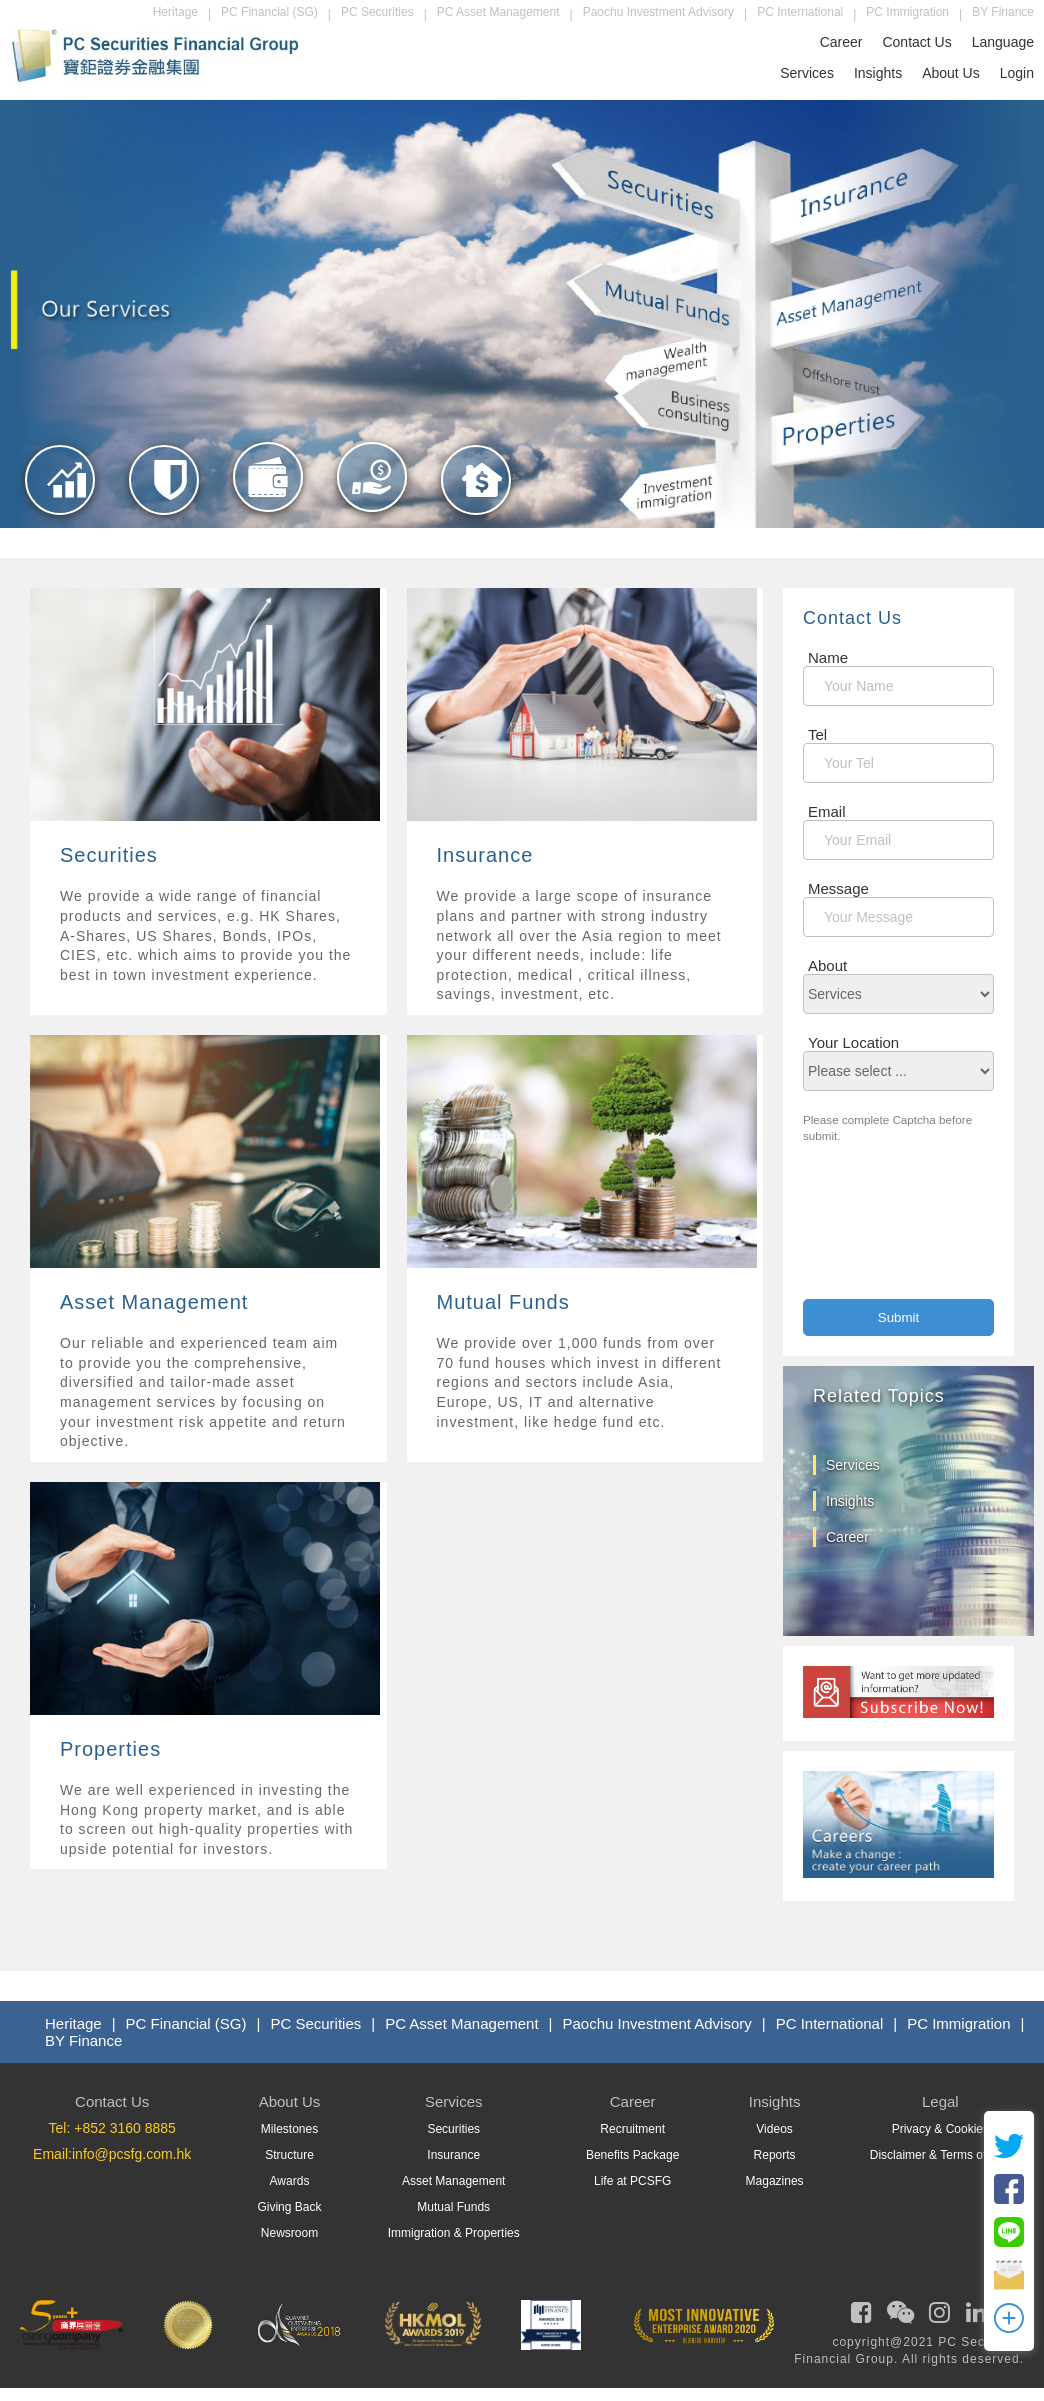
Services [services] (853, 1465)
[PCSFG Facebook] (859, 2317)
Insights (878, 73)
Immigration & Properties (454, 2233)
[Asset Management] (268, 518)
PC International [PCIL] (830, 2023)
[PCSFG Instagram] (937, 2317)
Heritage (175, 12)
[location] (898, 1071)
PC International (800, 12)
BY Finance (1003, 12)
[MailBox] (898, 840)
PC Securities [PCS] (315, 2023)
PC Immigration (907, 12)
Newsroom (289, 2233)
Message (838, 888)
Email (827, 811)
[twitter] (1009, 2156)
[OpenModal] (1009, 2328)
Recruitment (632, 2129)
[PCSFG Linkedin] (974, 2317)
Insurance (453, 2155)
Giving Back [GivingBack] (289, 2207)
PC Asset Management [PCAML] (461, 2023)
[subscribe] (898, 1713)
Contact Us (916, 42)
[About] (898, 994)
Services (807, 73)
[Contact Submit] (898, 1317)
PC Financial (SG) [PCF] (186, 2023)
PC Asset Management (498, 12)
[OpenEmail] (1009, 2285)
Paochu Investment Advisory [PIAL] (657, 2023)
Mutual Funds (453, 2207)
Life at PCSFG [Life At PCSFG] (632, 2181)
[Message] (898, 917)
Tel (817, 734)
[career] (898, 1873)
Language (1003, 42)
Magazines (775, 2181)
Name (828, 657)
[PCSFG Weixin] (898, 2317)
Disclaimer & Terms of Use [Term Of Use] (940, 2155)
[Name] (898, 686)
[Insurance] (164, 521)
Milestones (289, 2129)
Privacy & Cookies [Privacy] (940, 2129)
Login (1017, 73)
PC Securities (377, 12)
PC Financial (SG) (269, 12)
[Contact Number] (898, 763)
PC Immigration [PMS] (958, 2023)
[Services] (208, 896)
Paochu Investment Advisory (658, 12)
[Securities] (60, 521)
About (827, 965)
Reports (775, 2155)
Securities (453, 2129)
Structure (289, 2155)
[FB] (1009, 2199)
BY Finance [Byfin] (83, 2040)
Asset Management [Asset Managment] (453, 2181)
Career (841, 42)
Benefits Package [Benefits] (632, 2155)
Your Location (853, 1042)
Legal (940, 2101)
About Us (951, 73)
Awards (290, 2181)
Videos (774, 2129)
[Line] (1009, 2242)
